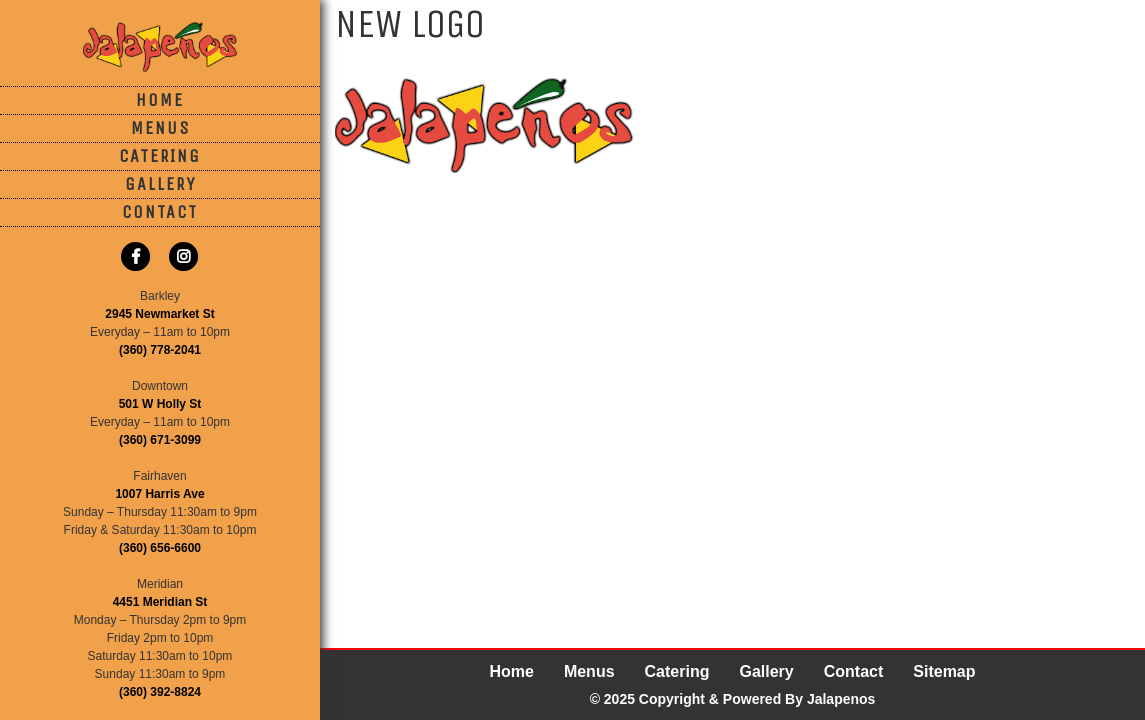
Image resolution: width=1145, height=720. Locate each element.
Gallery (160, 184)
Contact (160, 212)
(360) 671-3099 (160, 440)
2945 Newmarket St (159, 314)
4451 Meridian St (160, 602)
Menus (160, 128)
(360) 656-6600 (160, 548)
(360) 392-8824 (160, 692)
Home (160, 100)
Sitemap (944, 671)
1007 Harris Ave (159, 494)
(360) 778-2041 (160, 350)
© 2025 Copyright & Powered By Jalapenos (733, 699)
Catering (160, 156)
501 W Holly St (160, 404)
